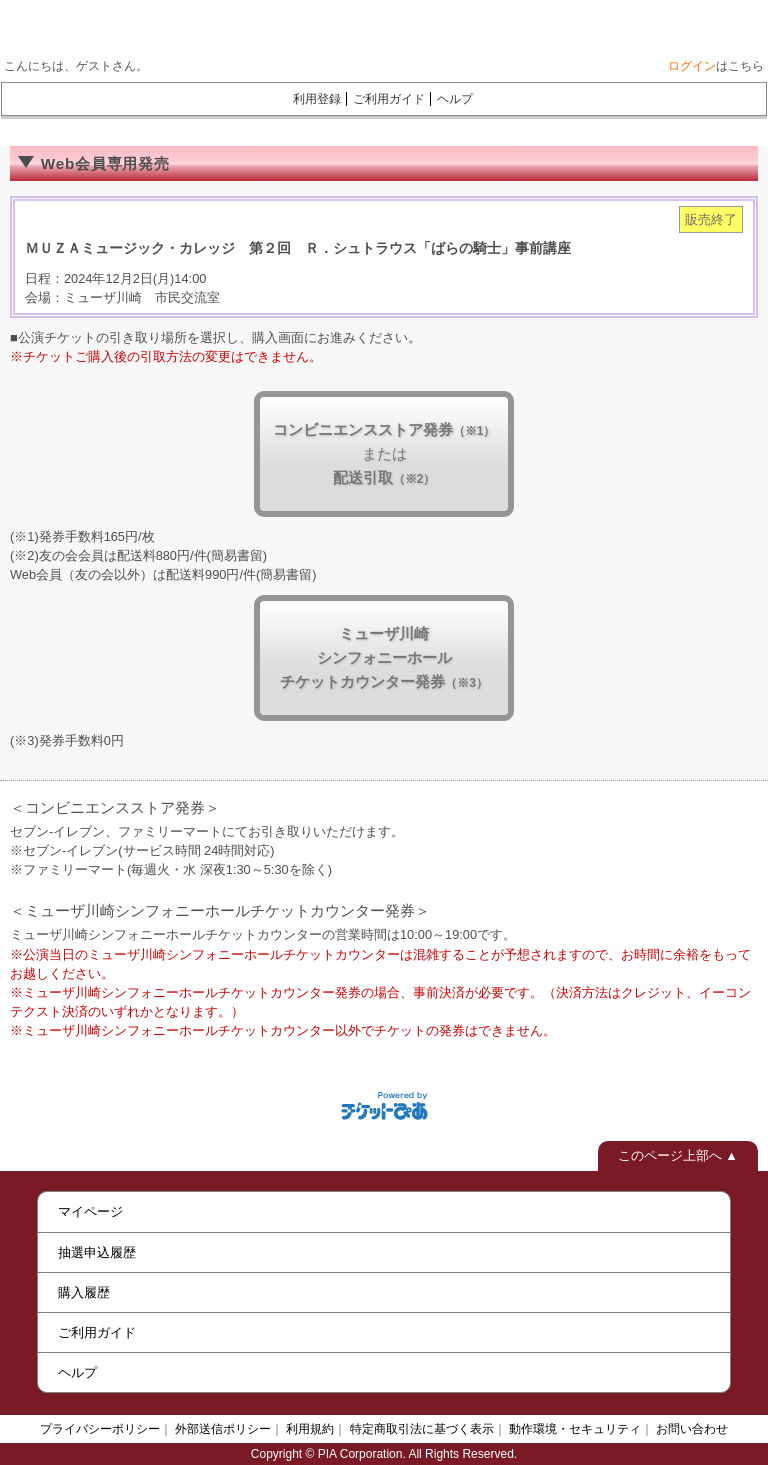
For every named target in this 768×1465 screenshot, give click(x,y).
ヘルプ (455, 99)
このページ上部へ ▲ (678, 1155)
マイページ (90, 1211)
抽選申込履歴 (97, 1252)
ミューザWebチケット (363, 25)
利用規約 (310, 1429)
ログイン (692, 66)
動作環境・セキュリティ (575, 1429)
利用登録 (317, 99)
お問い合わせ (692, 1429)
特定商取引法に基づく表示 (422, 1429)
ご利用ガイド (389, 99)
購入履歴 (84, 1292)
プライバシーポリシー (100, 1429)
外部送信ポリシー (223, 1429)
